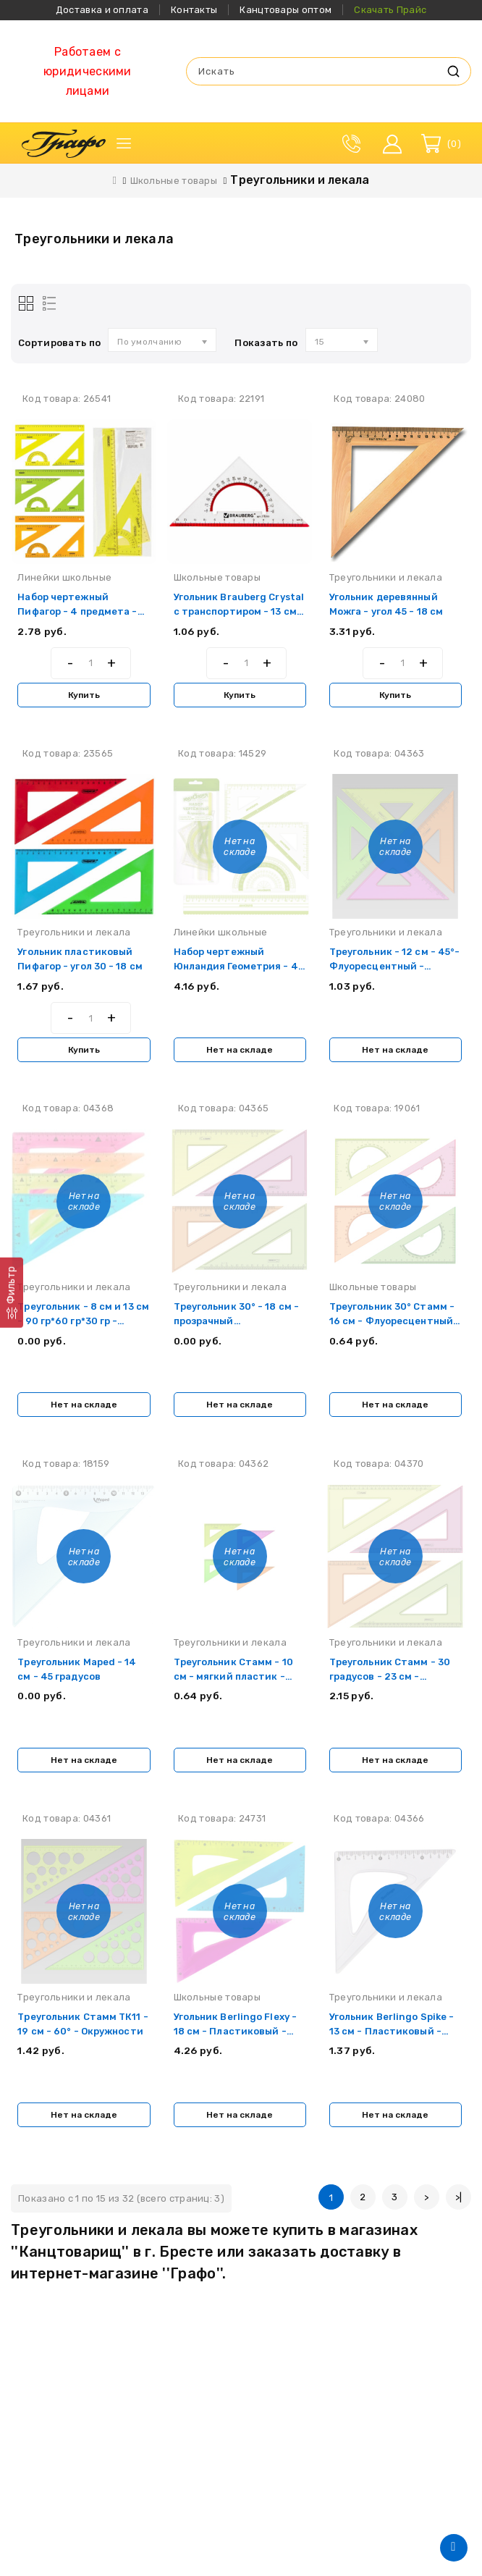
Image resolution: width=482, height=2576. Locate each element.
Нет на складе (239, 1051)
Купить (84, 695)
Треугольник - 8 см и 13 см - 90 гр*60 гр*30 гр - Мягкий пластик (77, 1324)
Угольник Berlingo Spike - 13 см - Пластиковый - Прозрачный (392, 2035)
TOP (454, 2548)
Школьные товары (174, 180)
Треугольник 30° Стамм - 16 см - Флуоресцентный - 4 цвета (392, 1324)
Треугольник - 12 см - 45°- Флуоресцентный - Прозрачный (389, 968)
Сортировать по (59, 342)
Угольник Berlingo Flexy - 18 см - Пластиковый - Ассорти (236, 2035)
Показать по (265, 342)
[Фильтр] (11, 1293)
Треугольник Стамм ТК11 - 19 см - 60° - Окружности (80, 2035)
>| (458, 2202)
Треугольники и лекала (299, 180)
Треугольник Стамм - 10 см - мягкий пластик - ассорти (234, 1680)
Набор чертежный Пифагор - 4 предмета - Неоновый (78, 611)
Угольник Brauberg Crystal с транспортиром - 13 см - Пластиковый (237, 611)
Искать (453, 71)
